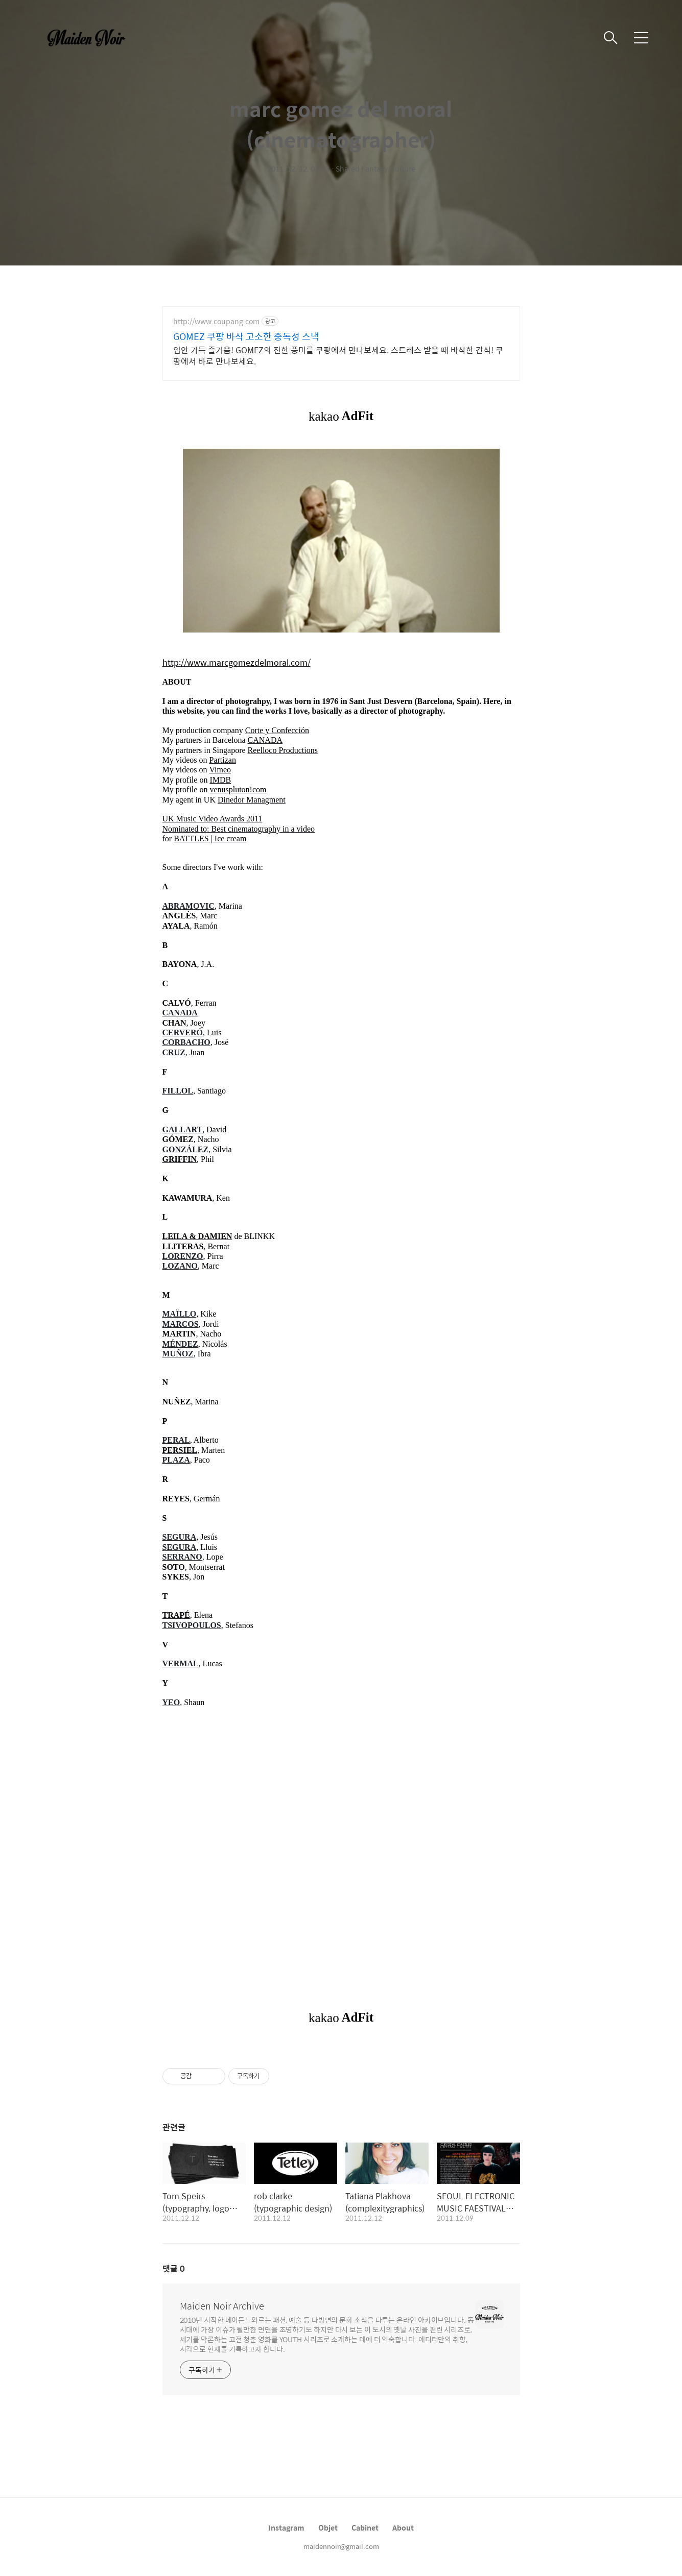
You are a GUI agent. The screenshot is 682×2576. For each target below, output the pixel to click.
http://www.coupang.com (216, 321)
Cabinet (365, 2527)
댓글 (173, 2268)
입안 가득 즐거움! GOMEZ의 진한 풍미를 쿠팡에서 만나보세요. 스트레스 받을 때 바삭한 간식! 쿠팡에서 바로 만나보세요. (338, 355)
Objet (328, 2527)
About (403, 2527)
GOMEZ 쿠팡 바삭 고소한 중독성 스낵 (246, 336)
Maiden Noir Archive (222, 2306)
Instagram (286, 2527)
